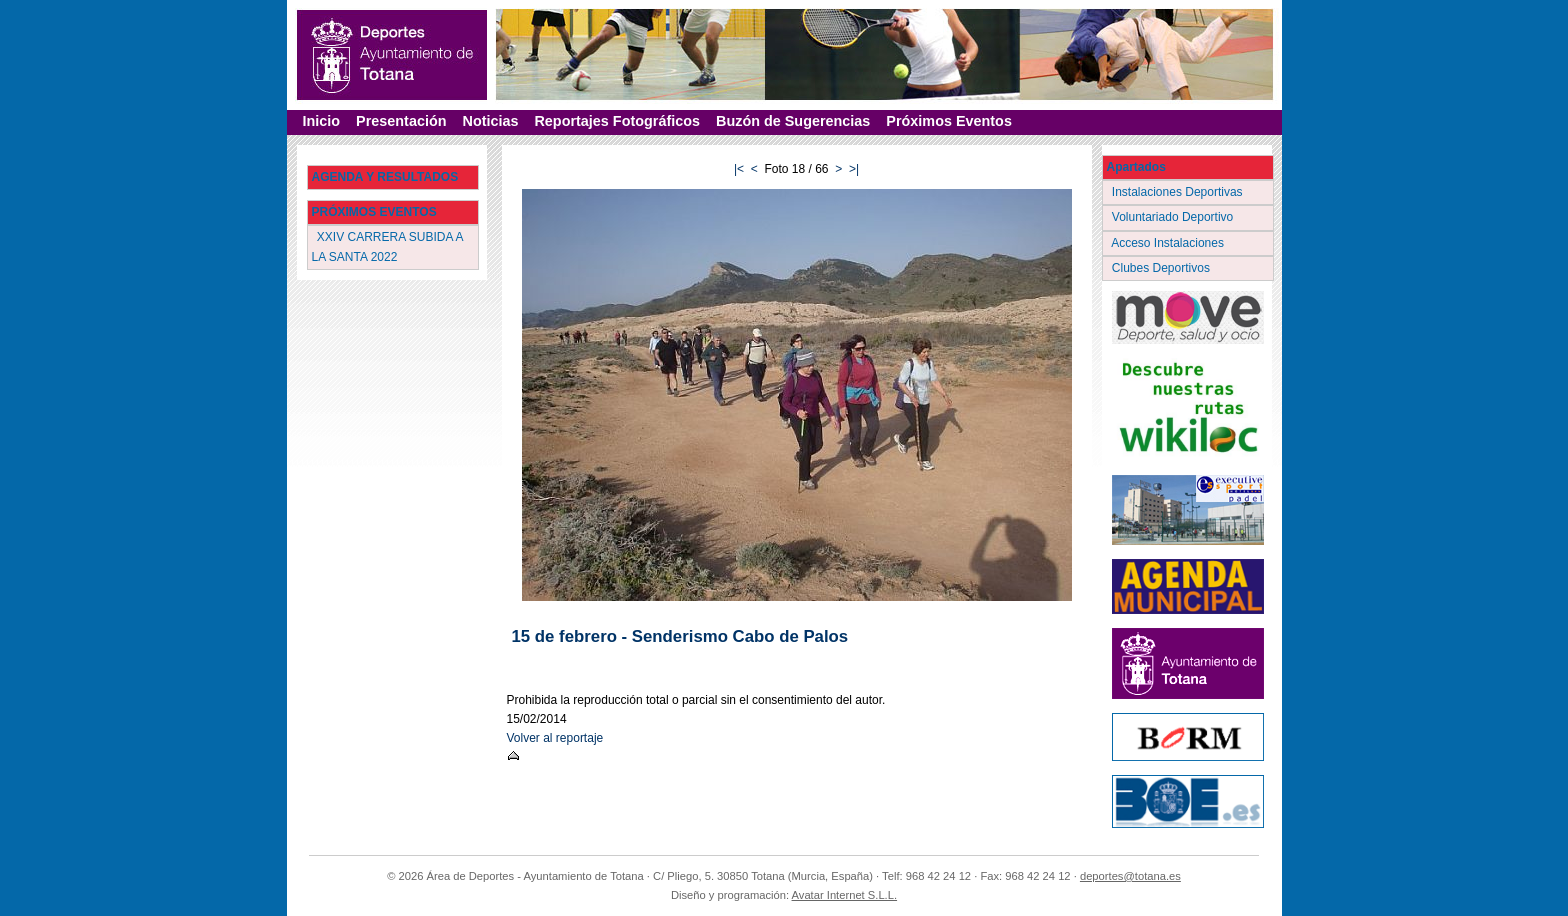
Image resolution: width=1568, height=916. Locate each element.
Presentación (401, 121)
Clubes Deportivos (1163, 268)
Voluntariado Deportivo (1174, 217)
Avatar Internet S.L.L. (845, 895)
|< (739, 169)
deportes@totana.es (1130, 876)
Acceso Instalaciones (1170, 243)
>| (854, 169)
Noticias (490, 121)
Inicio (322, 121)
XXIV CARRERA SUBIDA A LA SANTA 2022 (388, 246)
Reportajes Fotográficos (617, 121)
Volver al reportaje (555, 738)
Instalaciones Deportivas (1179, 192)
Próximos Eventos (949, 121)
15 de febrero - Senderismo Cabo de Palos (680, 636)
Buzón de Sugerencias (793, 121)
